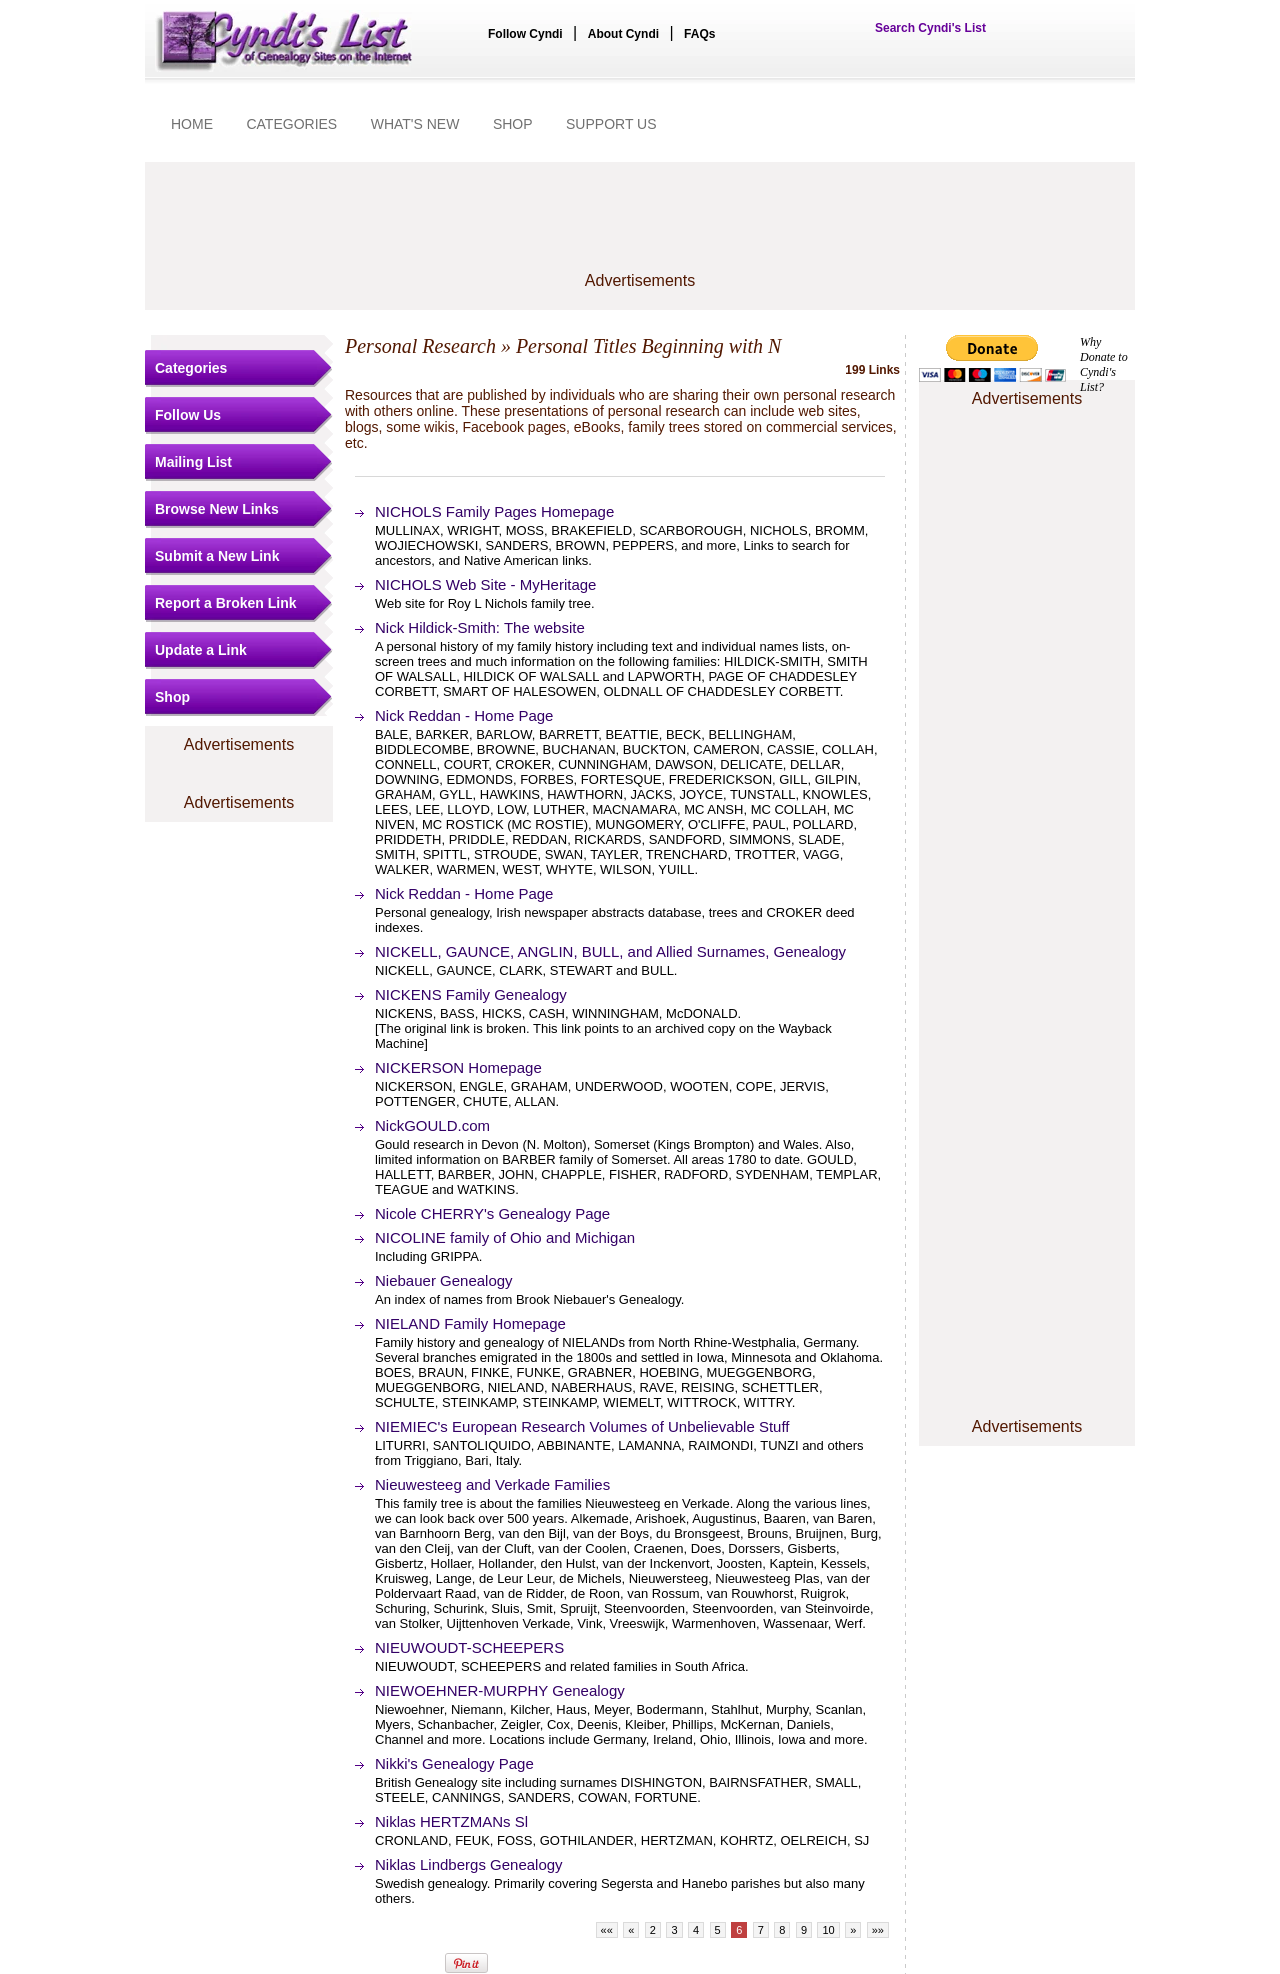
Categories (191, 368)
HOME (192, 124)
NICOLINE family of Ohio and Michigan (505, 1237)
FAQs (699, 34)
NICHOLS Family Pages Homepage (494, 511)
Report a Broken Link (226, 603)
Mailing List (193, 462)
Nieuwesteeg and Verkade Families (492, 1484)
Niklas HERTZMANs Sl (451, 1821)
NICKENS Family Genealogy (471, 994)
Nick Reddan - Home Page (464, 715)
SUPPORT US (611, 124)
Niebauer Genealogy (444, 1280)
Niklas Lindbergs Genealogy (469, 1864)
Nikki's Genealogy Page (454, 1763)
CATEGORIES (291, 124)
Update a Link (201, 650)
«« (607, 1930)
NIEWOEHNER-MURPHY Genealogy (500, 1690)
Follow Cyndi (525, 34)
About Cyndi (623, 34)
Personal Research (420, 346)
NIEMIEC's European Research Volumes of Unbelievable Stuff (582, 1426)
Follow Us (188, 415)
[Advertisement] (640, 227)
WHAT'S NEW (415, 124)
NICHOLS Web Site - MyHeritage (485, 584)
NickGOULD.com (432, 1125)
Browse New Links (217, 509)
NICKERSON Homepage (458, 1067)
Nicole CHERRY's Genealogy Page (492, 1213)
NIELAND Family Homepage (470, 1323)
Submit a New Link (217, 556)
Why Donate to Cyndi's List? (1104, 364)
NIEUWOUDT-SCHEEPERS (469, 1647)
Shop (172, 697)
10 (828, 1930)
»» (878, 1930)
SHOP (513, 124)
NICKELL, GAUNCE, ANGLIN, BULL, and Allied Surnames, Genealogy (610, 951)
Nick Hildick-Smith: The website (480, 627)
